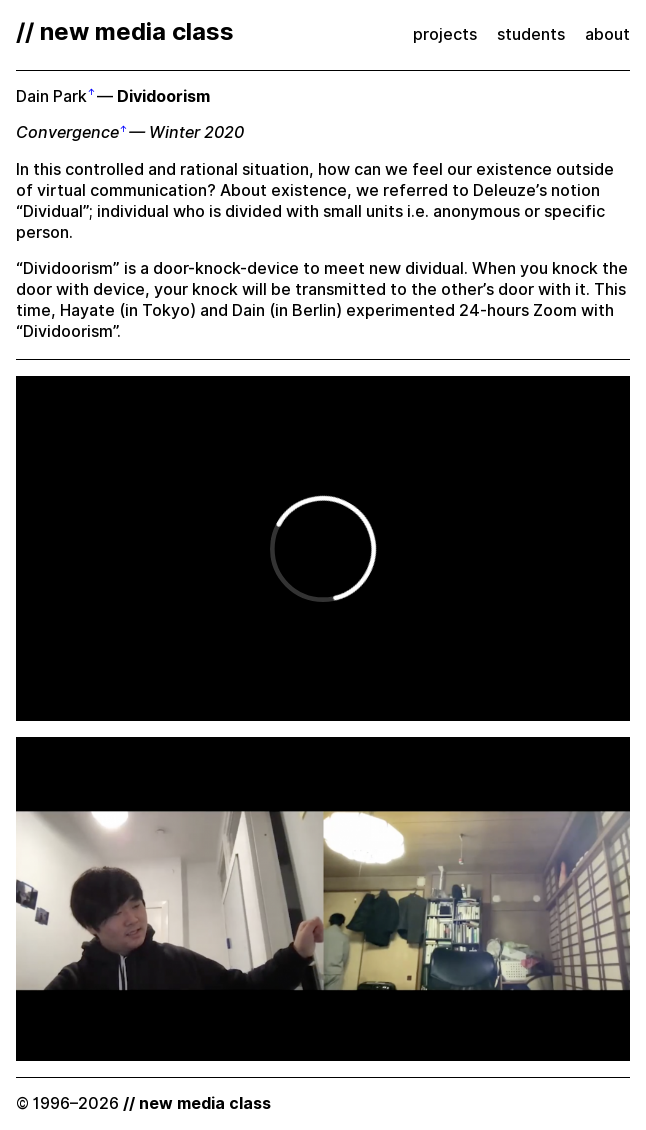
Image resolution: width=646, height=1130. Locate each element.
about (607, 34)
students (531, 34)
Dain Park (51, 96)
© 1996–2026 (143, 1103)
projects (445, 34)
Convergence (67, 132)
